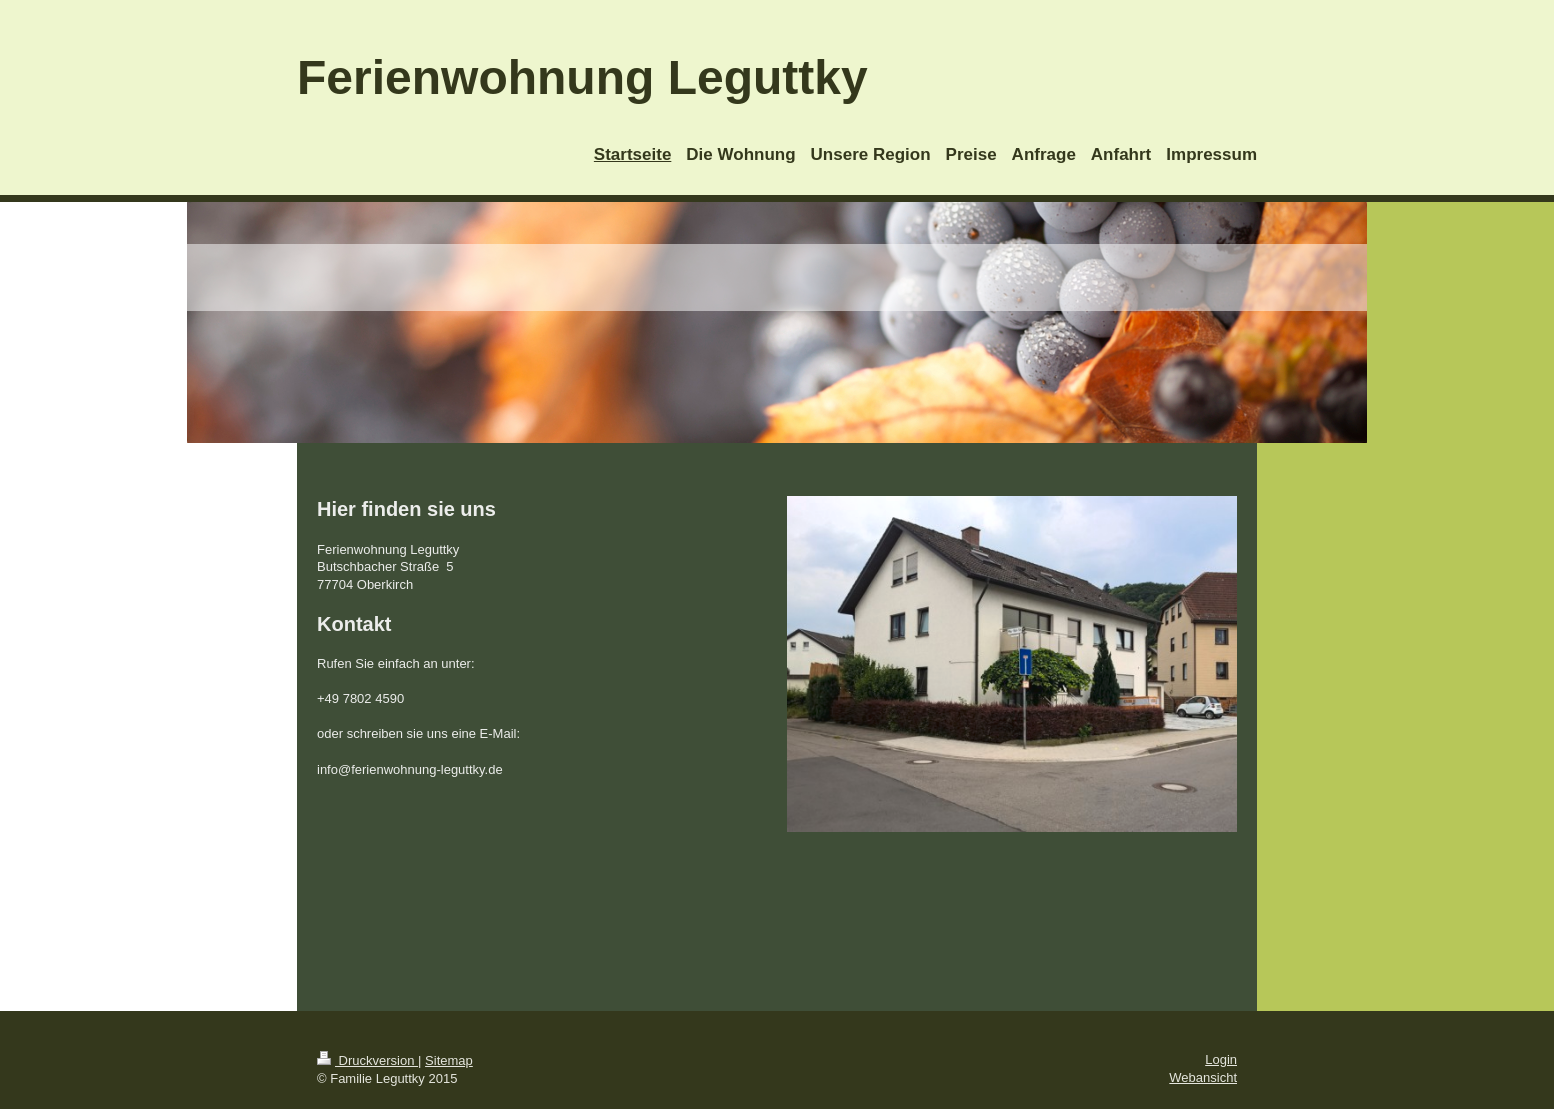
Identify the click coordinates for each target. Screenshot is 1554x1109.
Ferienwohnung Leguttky (582, 77)
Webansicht (1203, 1077)
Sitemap (449, 1060)
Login (1221, 1059)
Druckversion (367, 1060)
